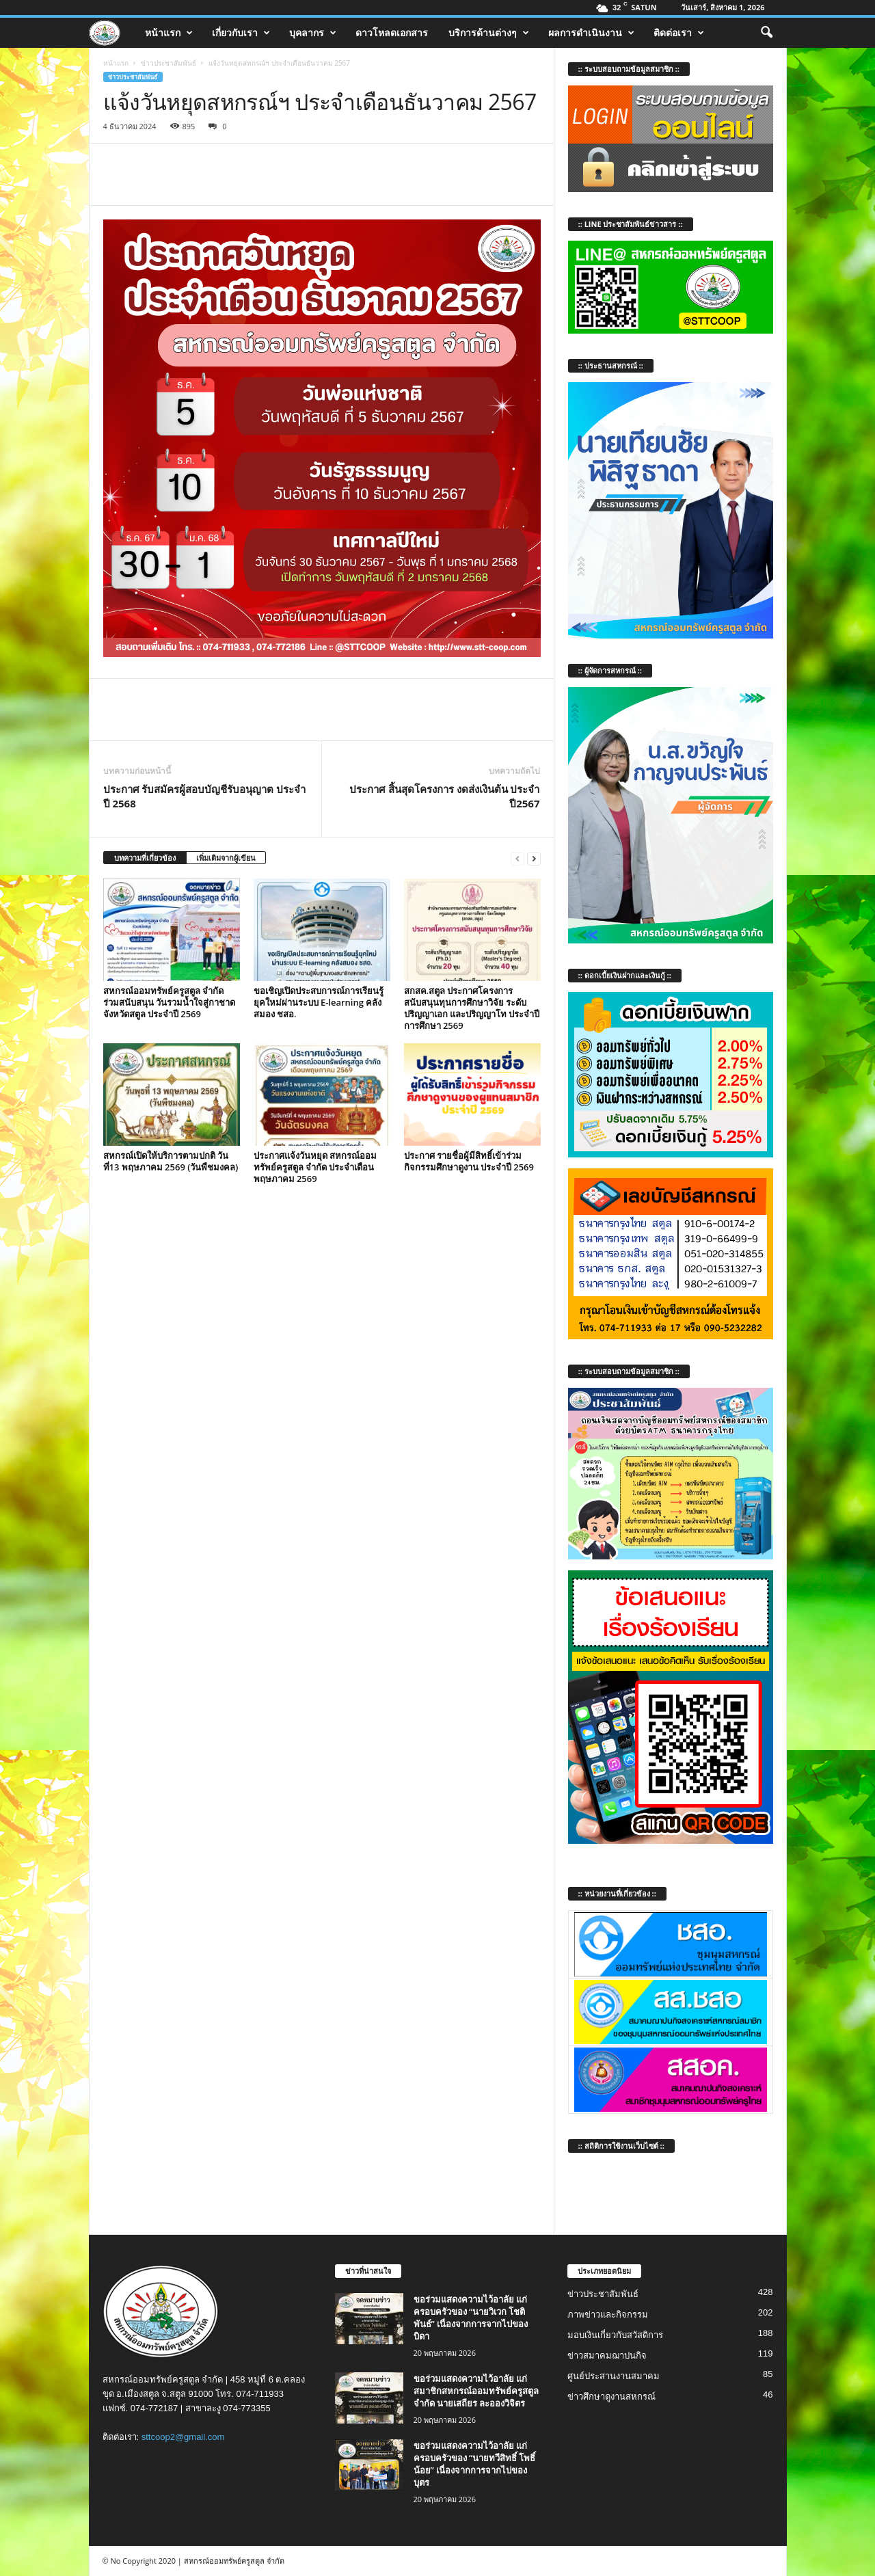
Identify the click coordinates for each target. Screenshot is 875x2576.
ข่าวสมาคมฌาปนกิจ (607, 2355)
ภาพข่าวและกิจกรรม (607, 2314)
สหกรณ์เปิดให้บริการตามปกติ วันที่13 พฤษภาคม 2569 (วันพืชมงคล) (171, 1161)
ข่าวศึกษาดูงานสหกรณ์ (611, 2396)
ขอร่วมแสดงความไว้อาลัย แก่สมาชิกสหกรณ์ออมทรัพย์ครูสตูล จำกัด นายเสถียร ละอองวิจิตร (476, 2390)
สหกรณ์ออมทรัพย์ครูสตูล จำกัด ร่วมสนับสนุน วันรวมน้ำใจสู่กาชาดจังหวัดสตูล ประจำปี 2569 (169, 1002)
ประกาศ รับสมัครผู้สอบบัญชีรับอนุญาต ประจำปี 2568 (204, 796)
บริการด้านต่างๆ (488, 33)
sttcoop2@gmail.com (183, 2437)
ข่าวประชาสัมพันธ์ (168, 63)
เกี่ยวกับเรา (241, 33)
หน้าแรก (169, 33)
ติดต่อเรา (679, 33)
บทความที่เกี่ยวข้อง (145, 858)
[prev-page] (517, 858)
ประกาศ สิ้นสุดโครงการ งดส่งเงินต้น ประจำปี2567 (444, 796)
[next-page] (534, 858)
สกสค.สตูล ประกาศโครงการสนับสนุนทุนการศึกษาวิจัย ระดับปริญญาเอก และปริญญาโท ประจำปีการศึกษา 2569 (472, 1008)
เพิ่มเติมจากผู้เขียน (226, 858)
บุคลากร (312, 33)
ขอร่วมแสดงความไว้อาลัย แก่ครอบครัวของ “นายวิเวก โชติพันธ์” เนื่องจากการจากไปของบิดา (471, 2317)
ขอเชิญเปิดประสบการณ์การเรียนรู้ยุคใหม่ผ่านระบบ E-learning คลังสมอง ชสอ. (318, 1002)
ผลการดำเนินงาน (591, 33)
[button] (766, 33)
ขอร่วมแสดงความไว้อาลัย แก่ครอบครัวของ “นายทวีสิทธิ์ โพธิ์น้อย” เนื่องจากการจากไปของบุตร (475, 2463)
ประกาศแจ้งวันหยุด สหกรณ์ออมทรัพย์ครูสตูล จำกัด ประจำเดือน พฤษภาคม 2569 (315, 1167)
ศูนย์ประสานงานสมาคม (613, 2376)
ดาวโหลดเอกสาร (391, 32)
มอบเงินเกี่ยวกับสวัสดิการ (615, 2335)
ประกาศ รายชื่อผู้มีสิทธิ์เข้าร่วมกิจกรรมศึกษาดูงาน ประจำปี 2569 (469, 1161)
